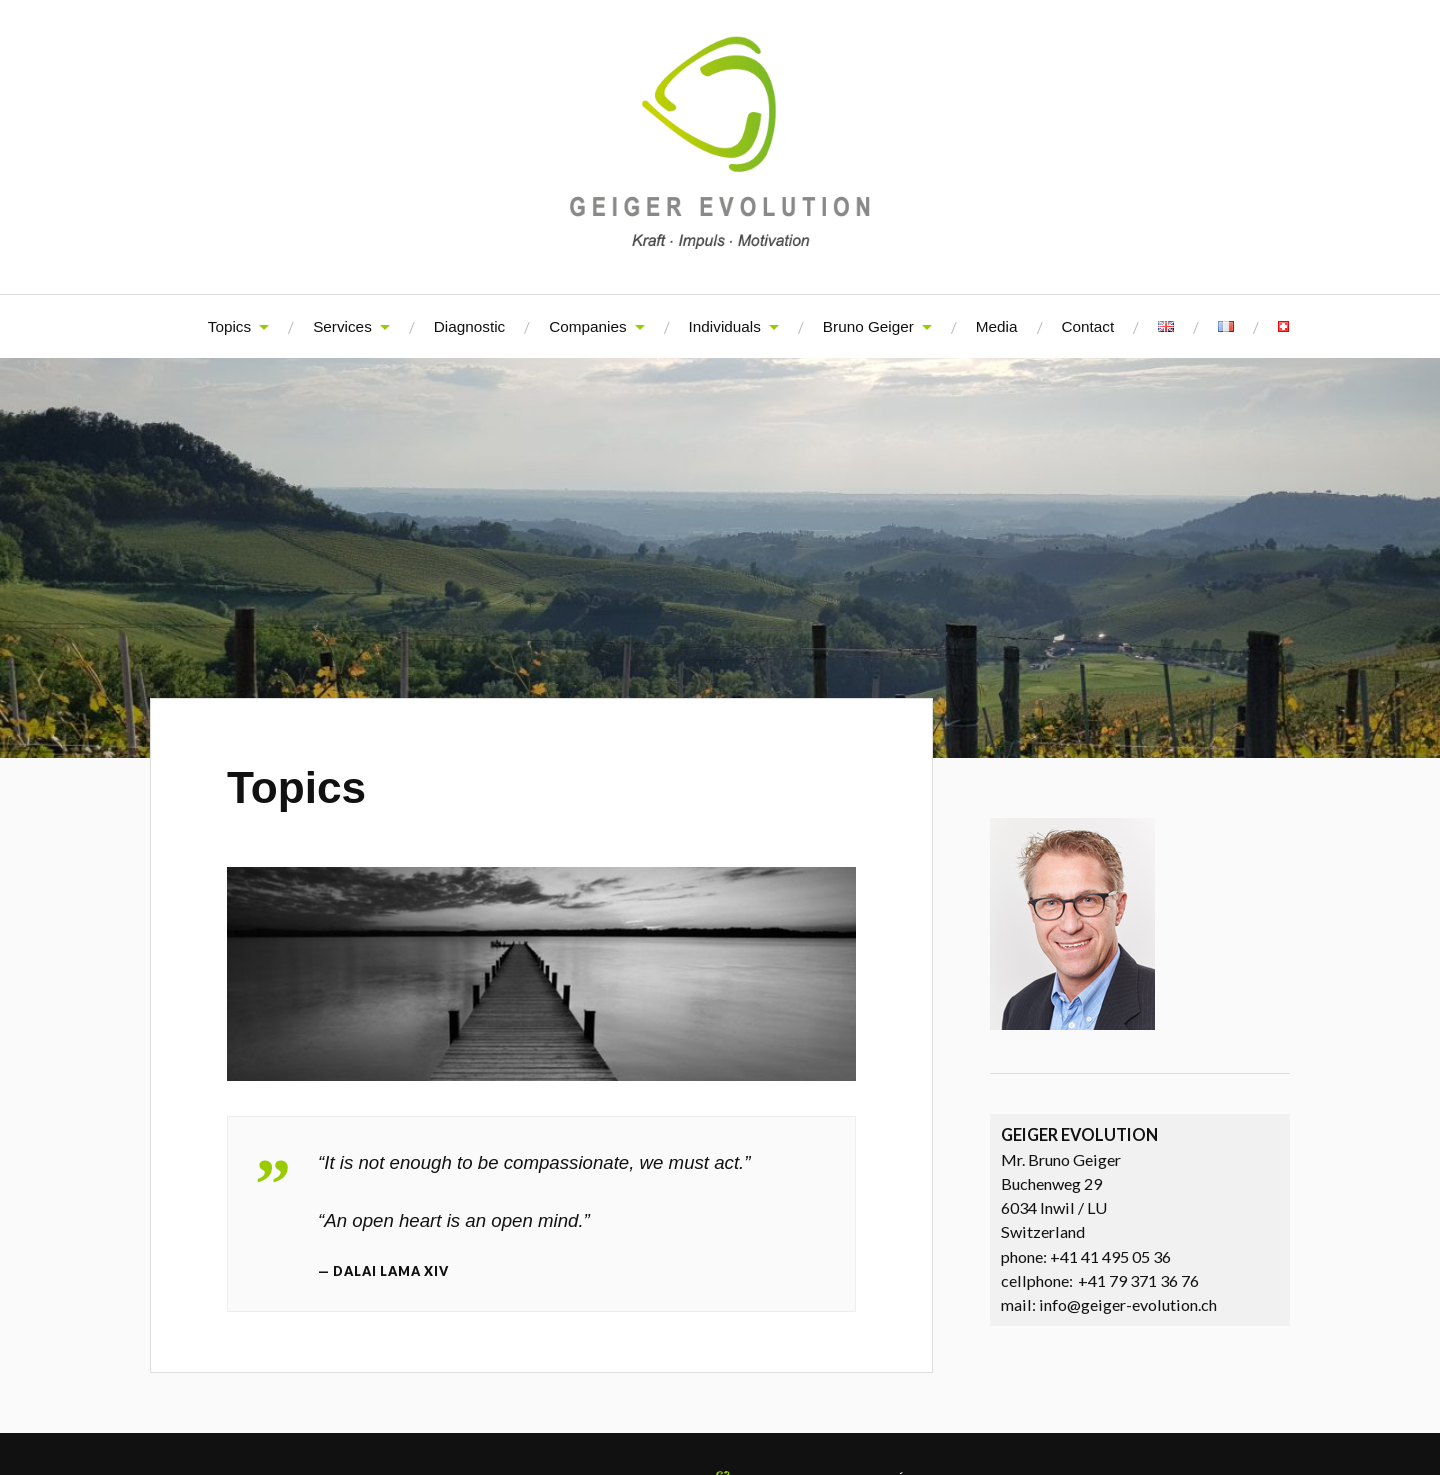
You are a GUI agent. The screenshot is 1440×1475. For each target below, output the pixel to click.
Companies (587, 326)
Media (997, 326)
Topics (229, 326)
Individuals (725, 326)
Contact (1088, 326)
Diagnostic (469, 326)
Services (342, 326)
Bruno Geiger (868, 326)
